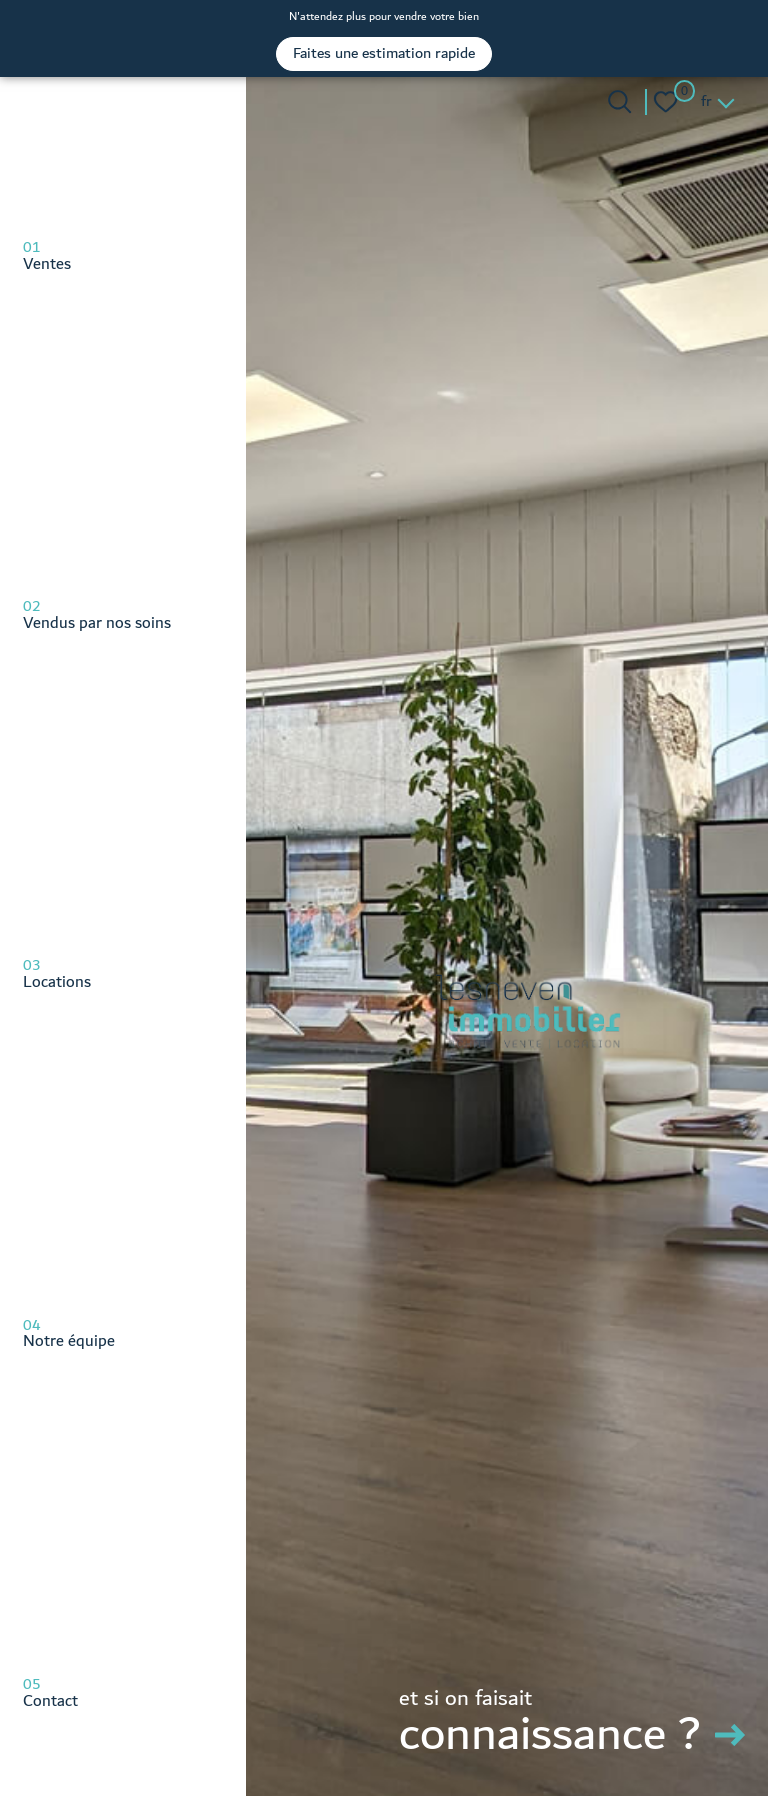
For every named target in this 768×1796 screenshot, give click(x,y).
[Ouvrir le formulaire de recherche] (619, 101)
